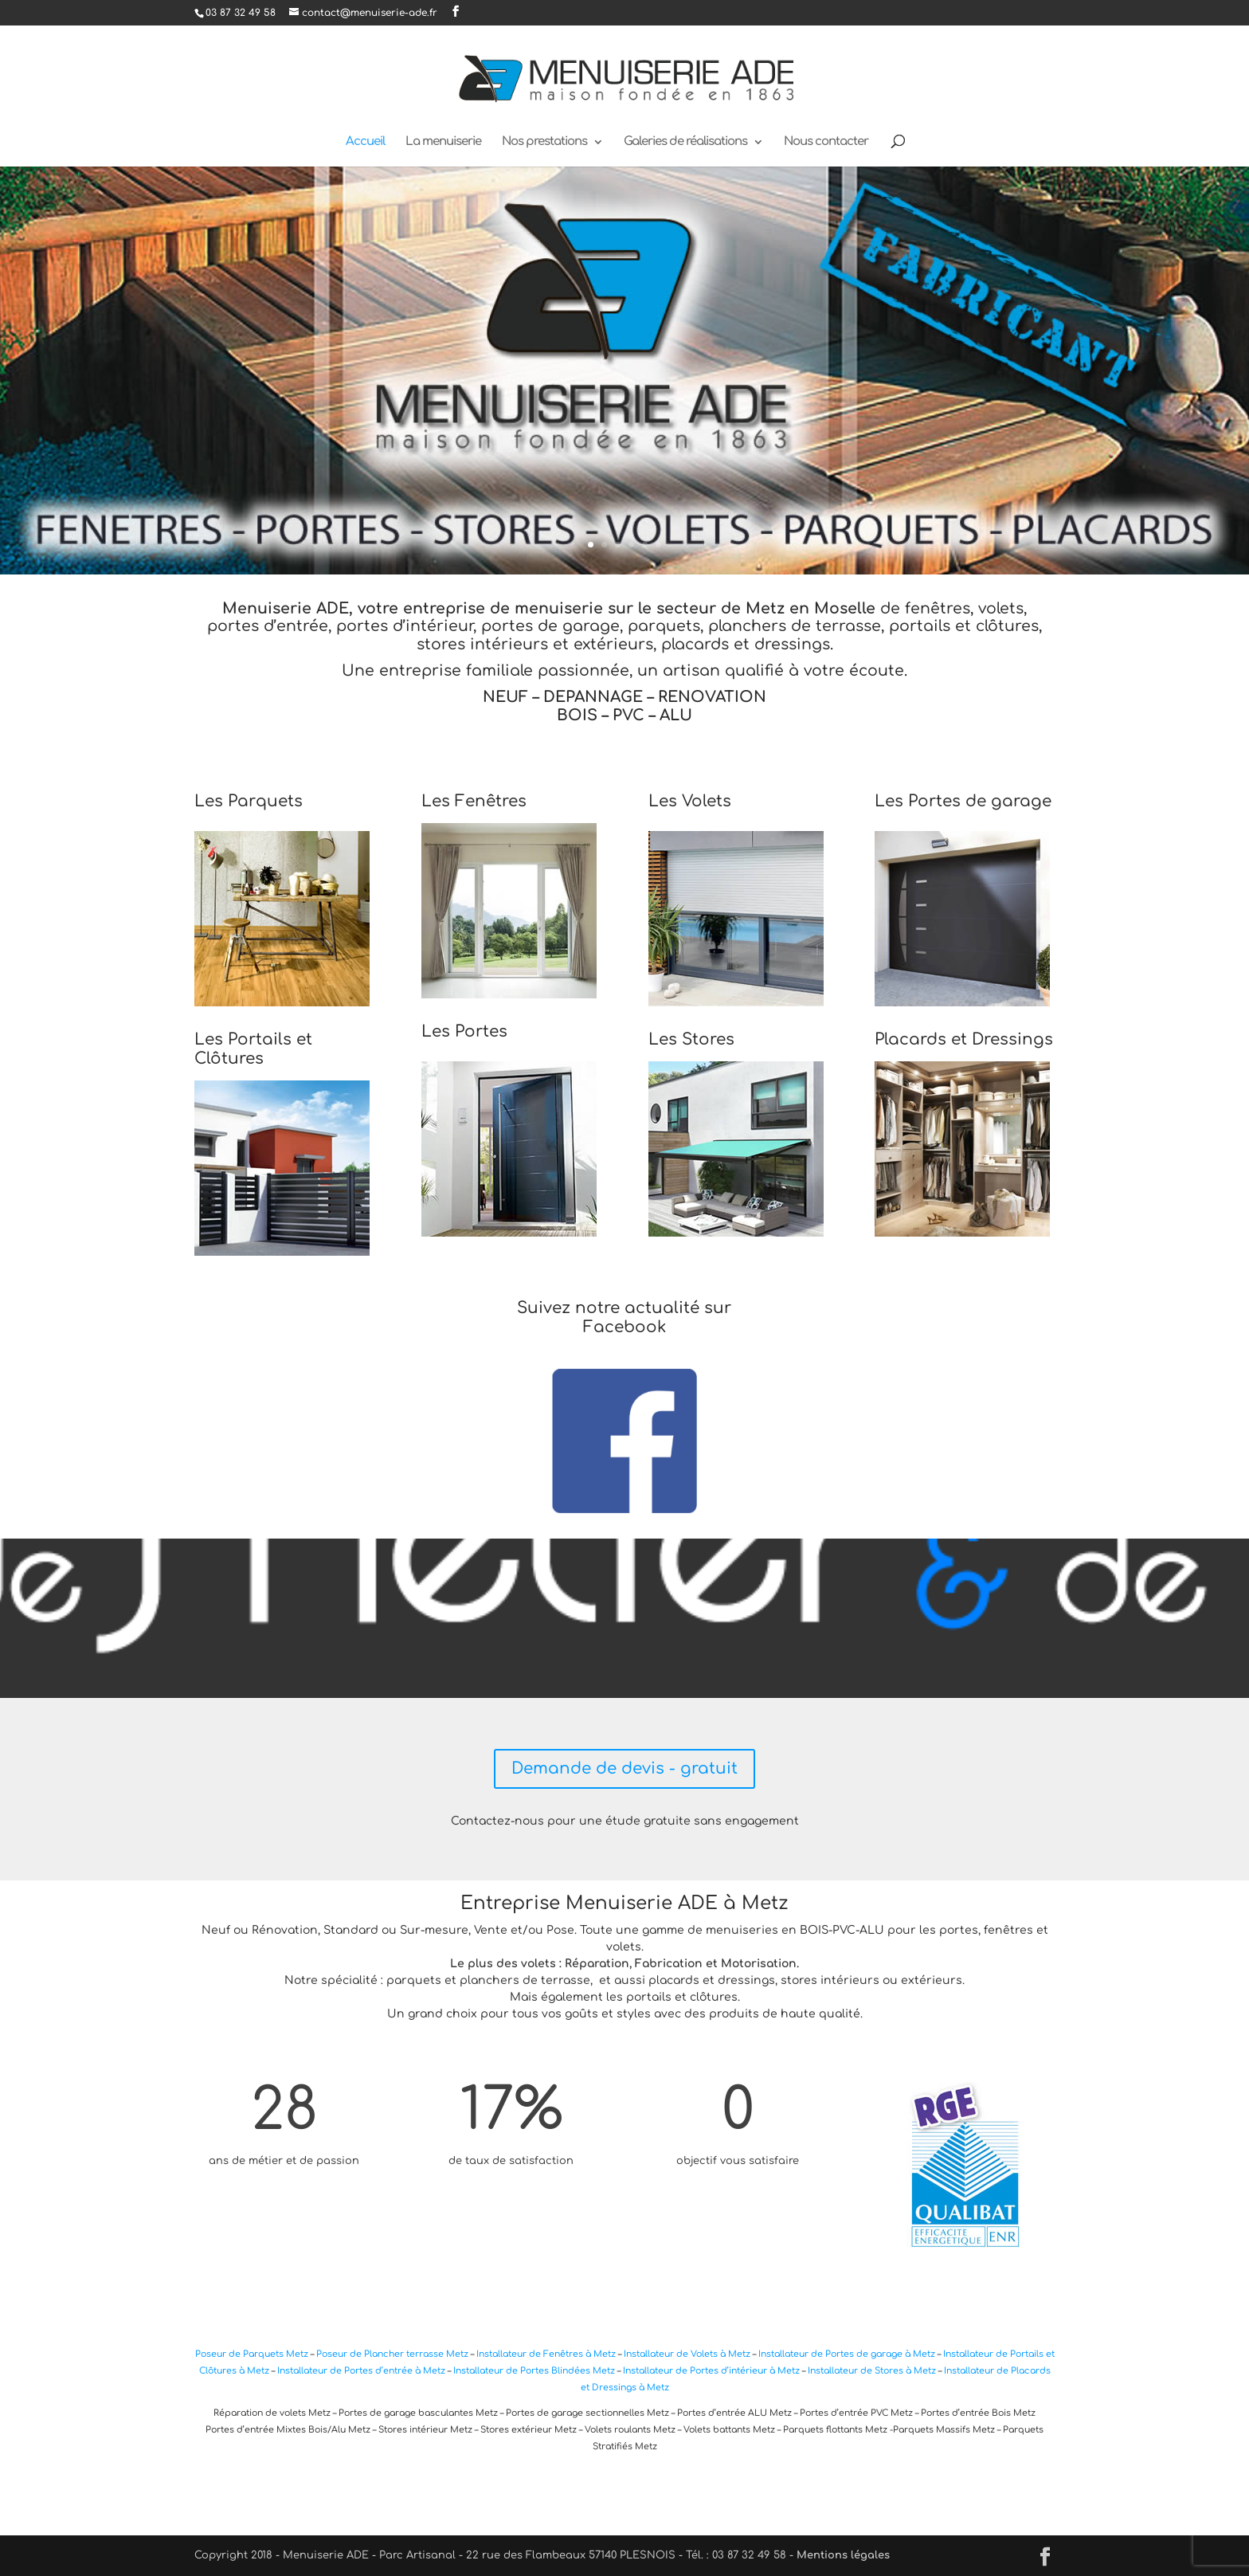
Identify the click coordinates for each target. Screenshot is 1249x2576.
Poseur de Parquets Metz (253, 2354)
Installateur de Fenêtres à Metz (546, 2354)
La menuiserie (443, 142)
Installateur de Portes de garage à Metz (846, 2354)
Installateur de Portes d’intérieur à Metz (711, 2371)
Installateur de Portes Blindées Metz (534, 2371)
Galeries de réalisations (685, 142)
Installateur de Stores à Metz (872, 2371)
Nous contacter (826, 142)
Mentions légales (843, 2555)
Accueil (365, 142)
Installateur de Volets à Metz (687, 2354)
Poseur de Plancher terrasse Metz (392, 2354)
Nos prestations (544, 142)
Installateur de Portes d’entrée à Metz (361, 2371)
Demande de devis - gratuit (624, 1768)
